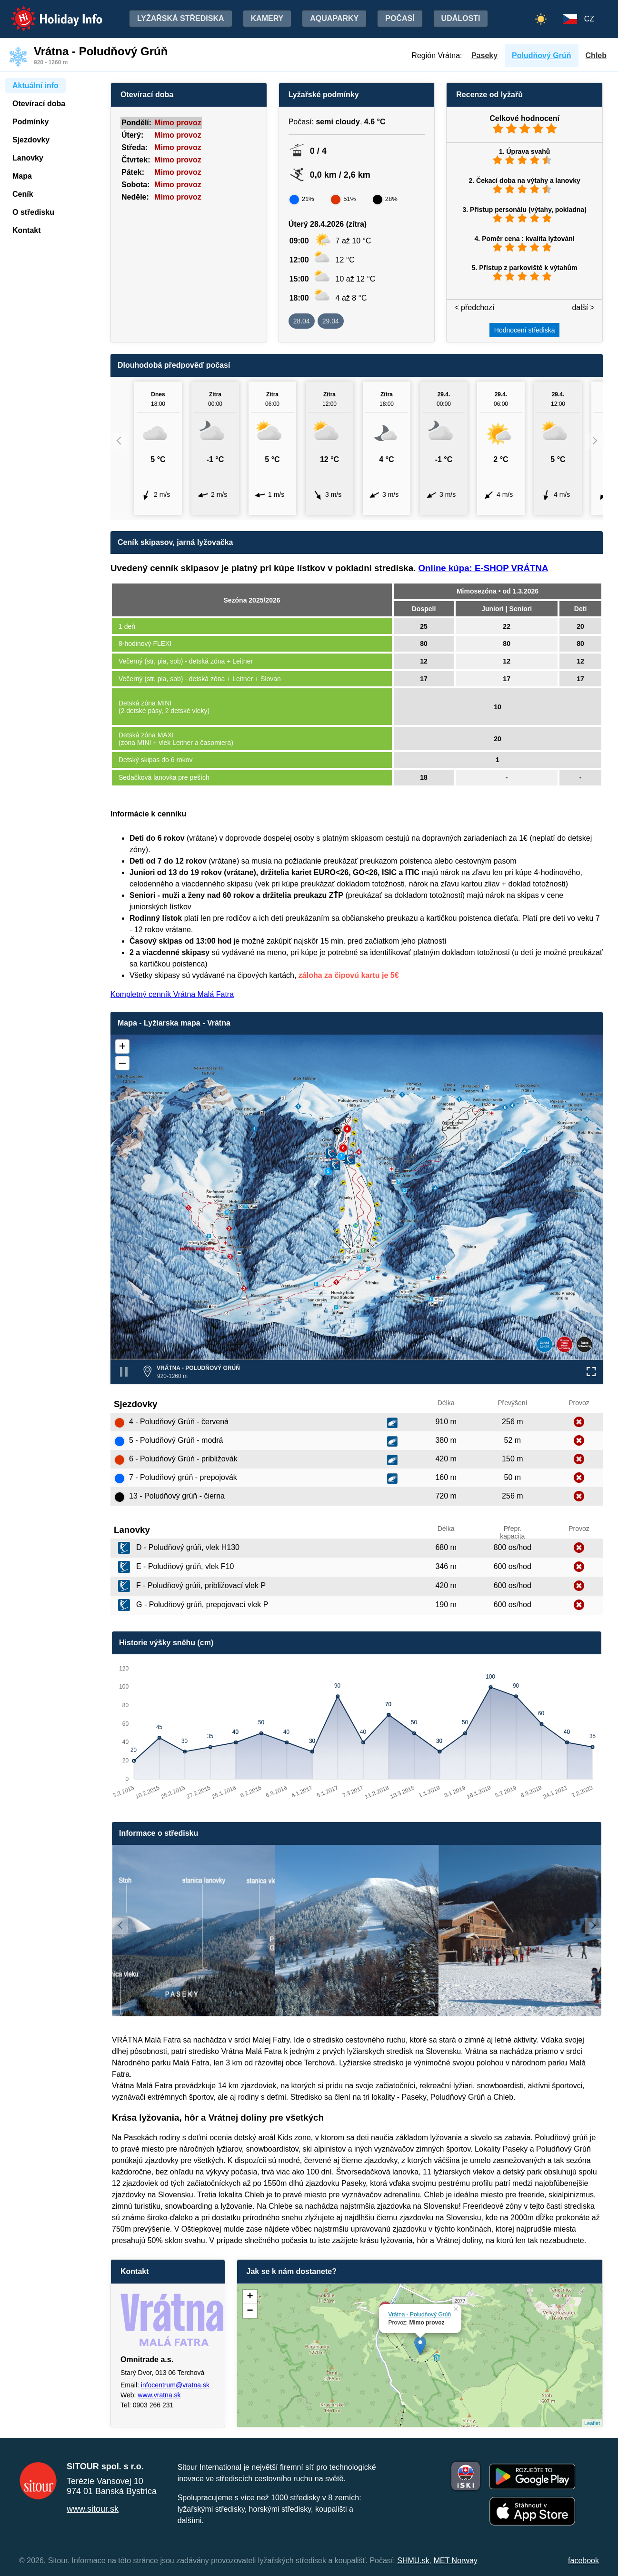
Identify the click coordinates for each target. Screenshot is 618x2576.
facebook (583, 2560)
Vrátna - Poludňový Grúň (420, 2314)
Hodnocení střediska (524, 330)
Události (460, 18)
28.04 (301, 321)
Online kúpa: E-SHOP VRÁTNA (483, 568)
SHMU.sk (413, 2560)
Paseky (484, 55)
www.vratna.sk (159, 2395)
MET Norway (456, 2560)
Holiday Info (48, 12)
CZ (589, 19)
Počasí (399, 18)
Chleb (596, 55)
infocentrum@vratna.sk (175, 2385)
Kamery (267, 18)
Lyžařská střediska (180, 18)
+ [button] (250, 2297)
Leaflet (592, 2423)
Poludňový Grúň (541, 55)
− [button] (250, 2311)
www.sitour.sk (93, 2509)
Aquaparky (334, 18)
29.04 (330, 321)
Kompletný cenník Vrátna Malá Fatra (172, 994)
